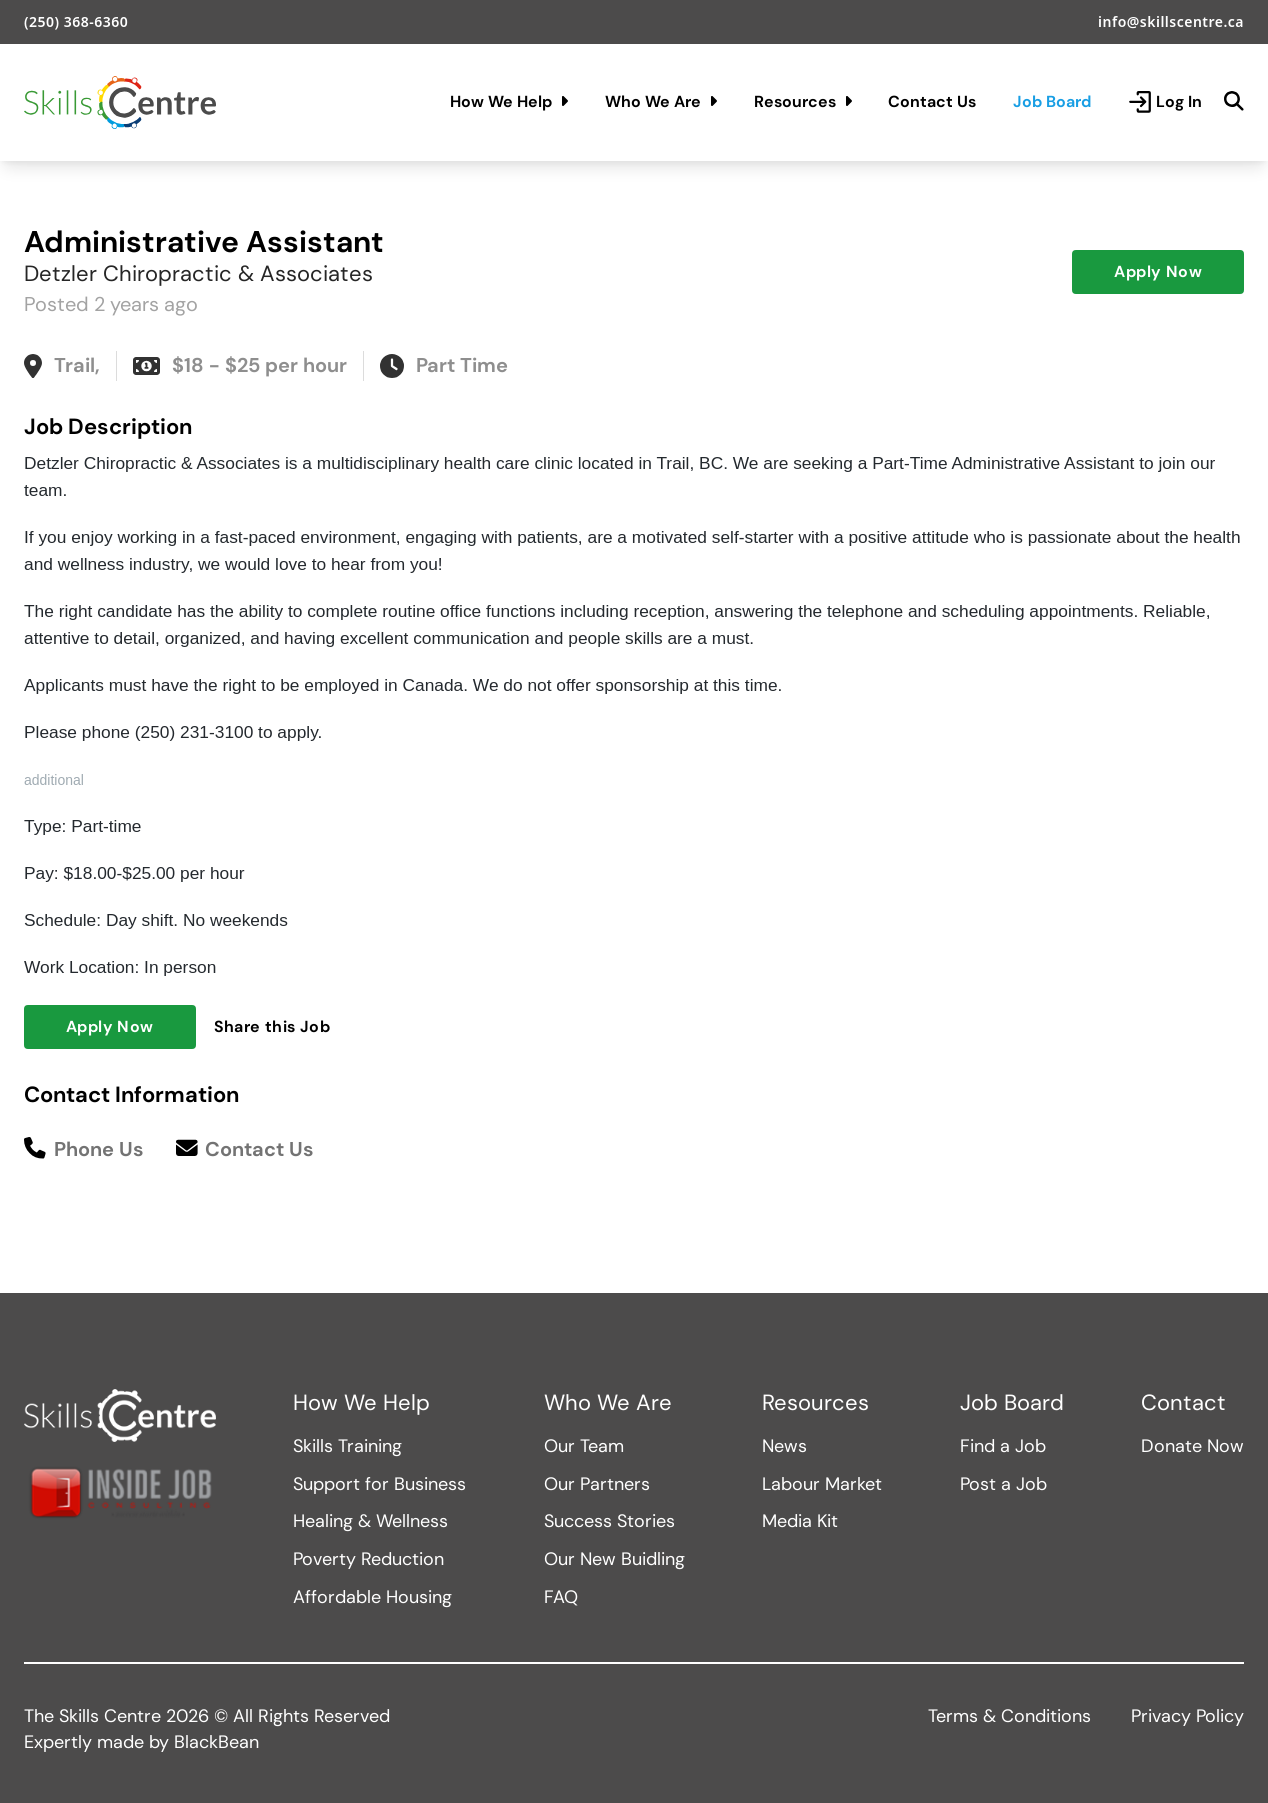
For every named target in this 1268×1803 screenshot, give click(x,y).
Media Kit (800, 1521)
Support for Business (379, 1484)
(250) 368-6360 (76, 21)
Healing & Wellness (370, 1521)
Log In (1165, 102)
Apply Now (1158, 271)
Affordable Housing (372, 1597)
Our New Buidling (614, 1559)
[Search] (1234, 102)
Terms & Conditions (1009, 1716)
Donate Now (1192, 1446)
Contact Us (932, 101)
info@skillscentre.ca (1171, 21)
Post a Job (1003, 1484)
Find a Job (1003, 1446)
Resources (803, 101)
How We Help (509, 101)
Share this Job (272, 1026)
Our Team (584, 1446)
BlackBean (216, 1742)
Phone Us (84, 1149)
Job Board (1052, 101)
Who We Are (661, 101)
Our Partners (597, 1484)
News (784, 1446)
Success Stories (609, 1521)
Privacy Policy (1187, 1716)
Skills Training (347, 1446)
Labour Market (822, 1484)
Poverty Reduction (368, 1559)
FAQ (561, 1597)
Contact (1183, 1403)
